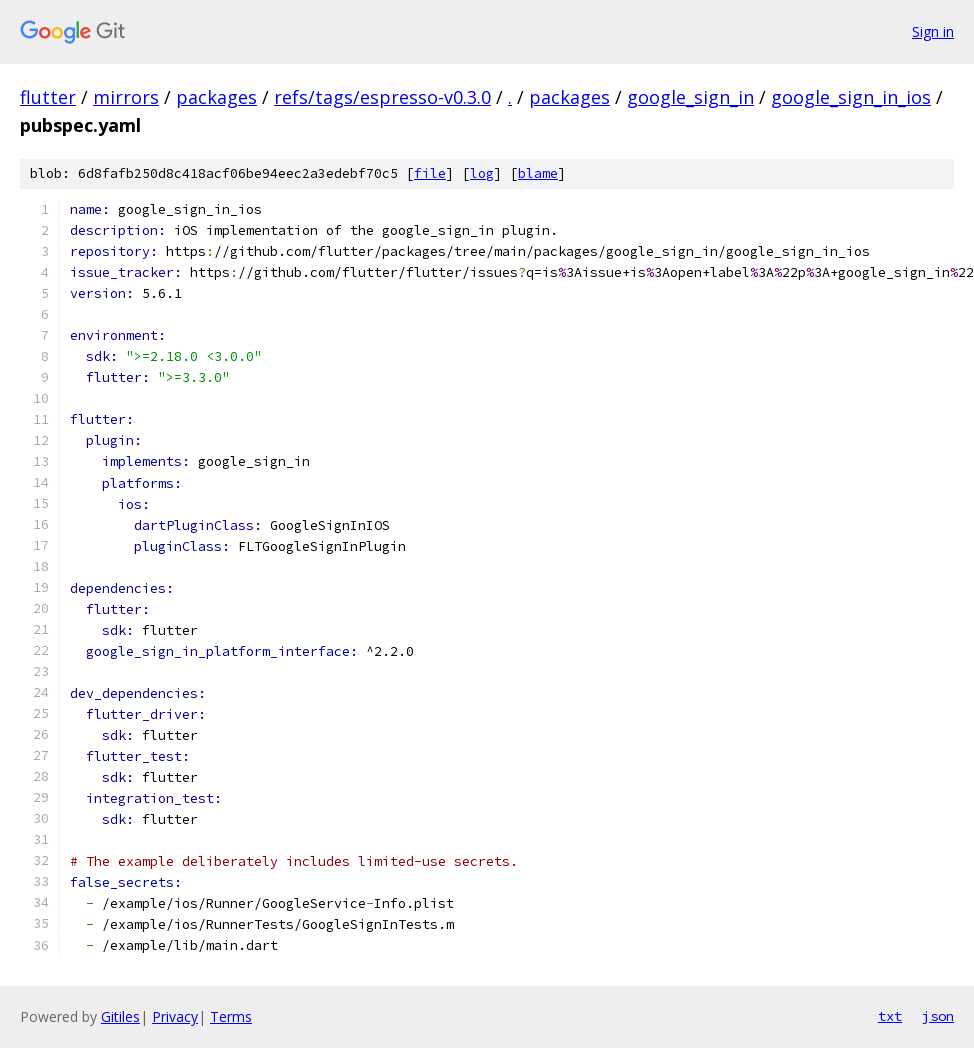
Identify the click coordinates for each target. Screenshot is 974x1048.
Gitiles (120, 1016)
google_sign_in (690, 97)
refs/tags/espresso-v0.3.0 (382, 97)
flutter (48, 97)
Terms (231, 1016)
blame (538, 173)
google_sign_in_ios (851, 97)
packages (216, 97)
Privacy (175, 1016)
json (938, 1016)
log (482, 173)
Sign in (933, 31)
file (430, 173)
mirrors (126, 97)
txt (890, 1016)
